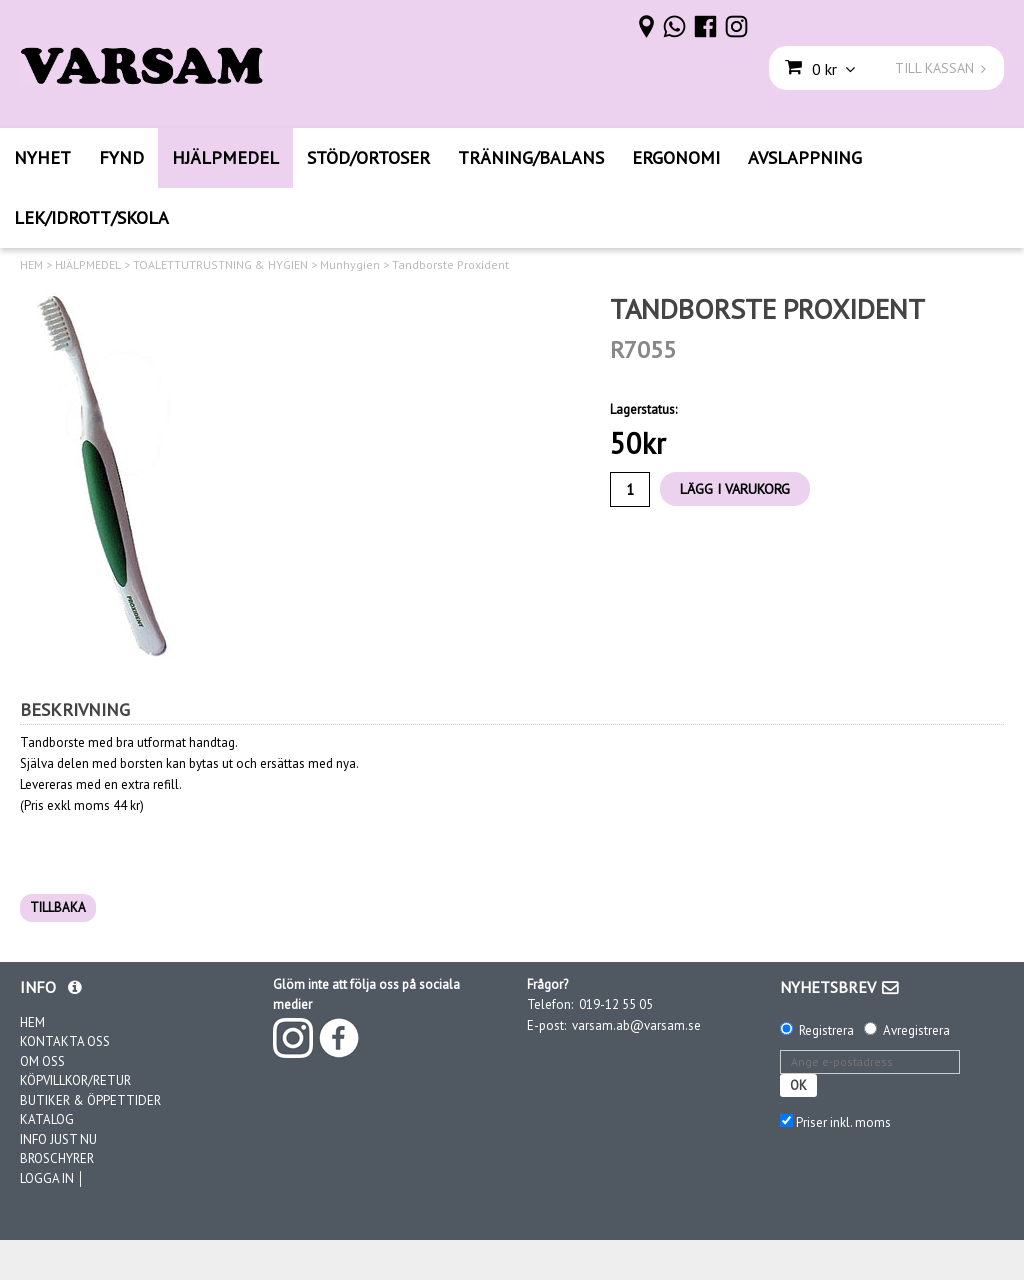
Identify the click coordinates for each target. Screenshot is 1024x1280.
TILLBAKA (58, 907)
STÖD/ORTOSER (368, 157)
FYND (121, 157)
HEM (31, 265)
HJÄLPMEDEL (225, 157)
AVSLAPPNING (805, 157)
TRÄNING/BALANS (531, 157)
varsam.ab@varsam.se (636, 1025)
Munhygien (350, 265)
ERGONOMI (676, 157)
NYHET (42, 157)
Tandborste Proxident (450, 265)
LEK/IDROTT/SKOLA (91, 217)
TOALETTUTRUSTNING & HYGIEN (220, 265)
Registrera (826, 1030)
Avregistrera (916, 1030)
